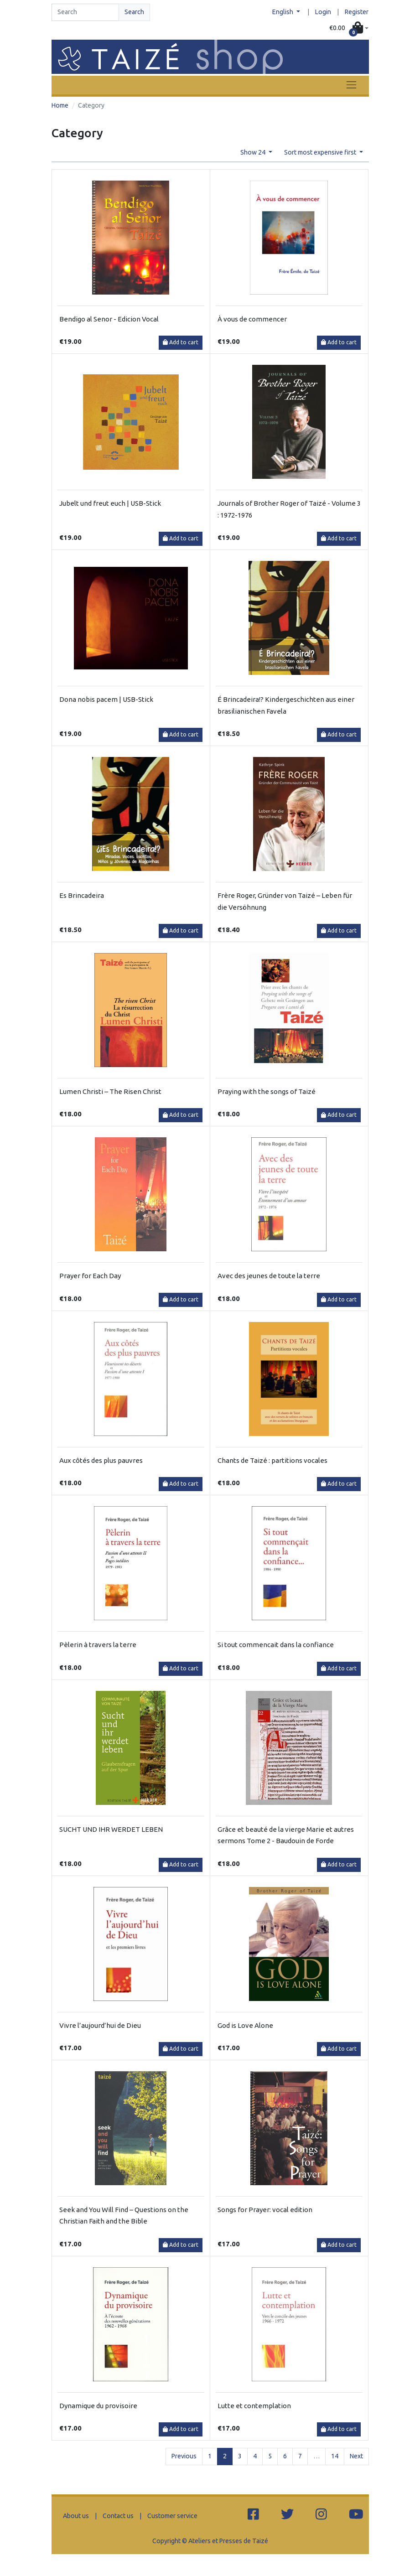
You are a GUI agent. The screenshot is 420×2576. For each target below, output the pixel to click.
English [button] (283, 12)
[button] (349, 28)
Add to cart (180, 342)
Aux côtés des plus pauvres (101, 1460)
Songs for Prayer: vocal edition (265, 2209)
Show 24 (253, 152)
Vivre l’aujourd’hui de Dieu (100, 2025)
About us (76, 2515)
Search (134, 12)
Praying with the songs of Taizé (267, 1091)
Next (356, 2456)
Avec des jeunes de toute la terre (269, 1276)
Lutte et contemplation (254, 2406)
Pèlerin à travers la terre (97, 1644)
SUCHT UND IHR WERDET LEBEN (111, 1829)
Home (60, 105)
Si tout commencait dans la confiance (276, 1644)
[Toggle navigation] (351, 85)
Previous (184, 2456)
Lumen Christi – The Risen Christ (110, 1091)
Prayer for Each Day (90, 1276)
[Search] (85, 12)
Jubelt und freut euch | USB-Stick (110, 503)
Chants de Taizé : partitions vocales (272, 1460)
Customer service (172, 2515)
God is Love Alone (245, 2025)
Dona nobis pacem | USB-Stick (106, 699)
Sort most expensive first (321, 152)
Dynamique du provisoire (98, 2406)
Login (323, 12)
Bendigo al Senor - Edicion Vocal (109, 319)
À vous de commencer (252, 319)
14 (334, 2456)
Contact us (118, 2515)
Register (356, 12)
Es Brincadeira (81, 895)
